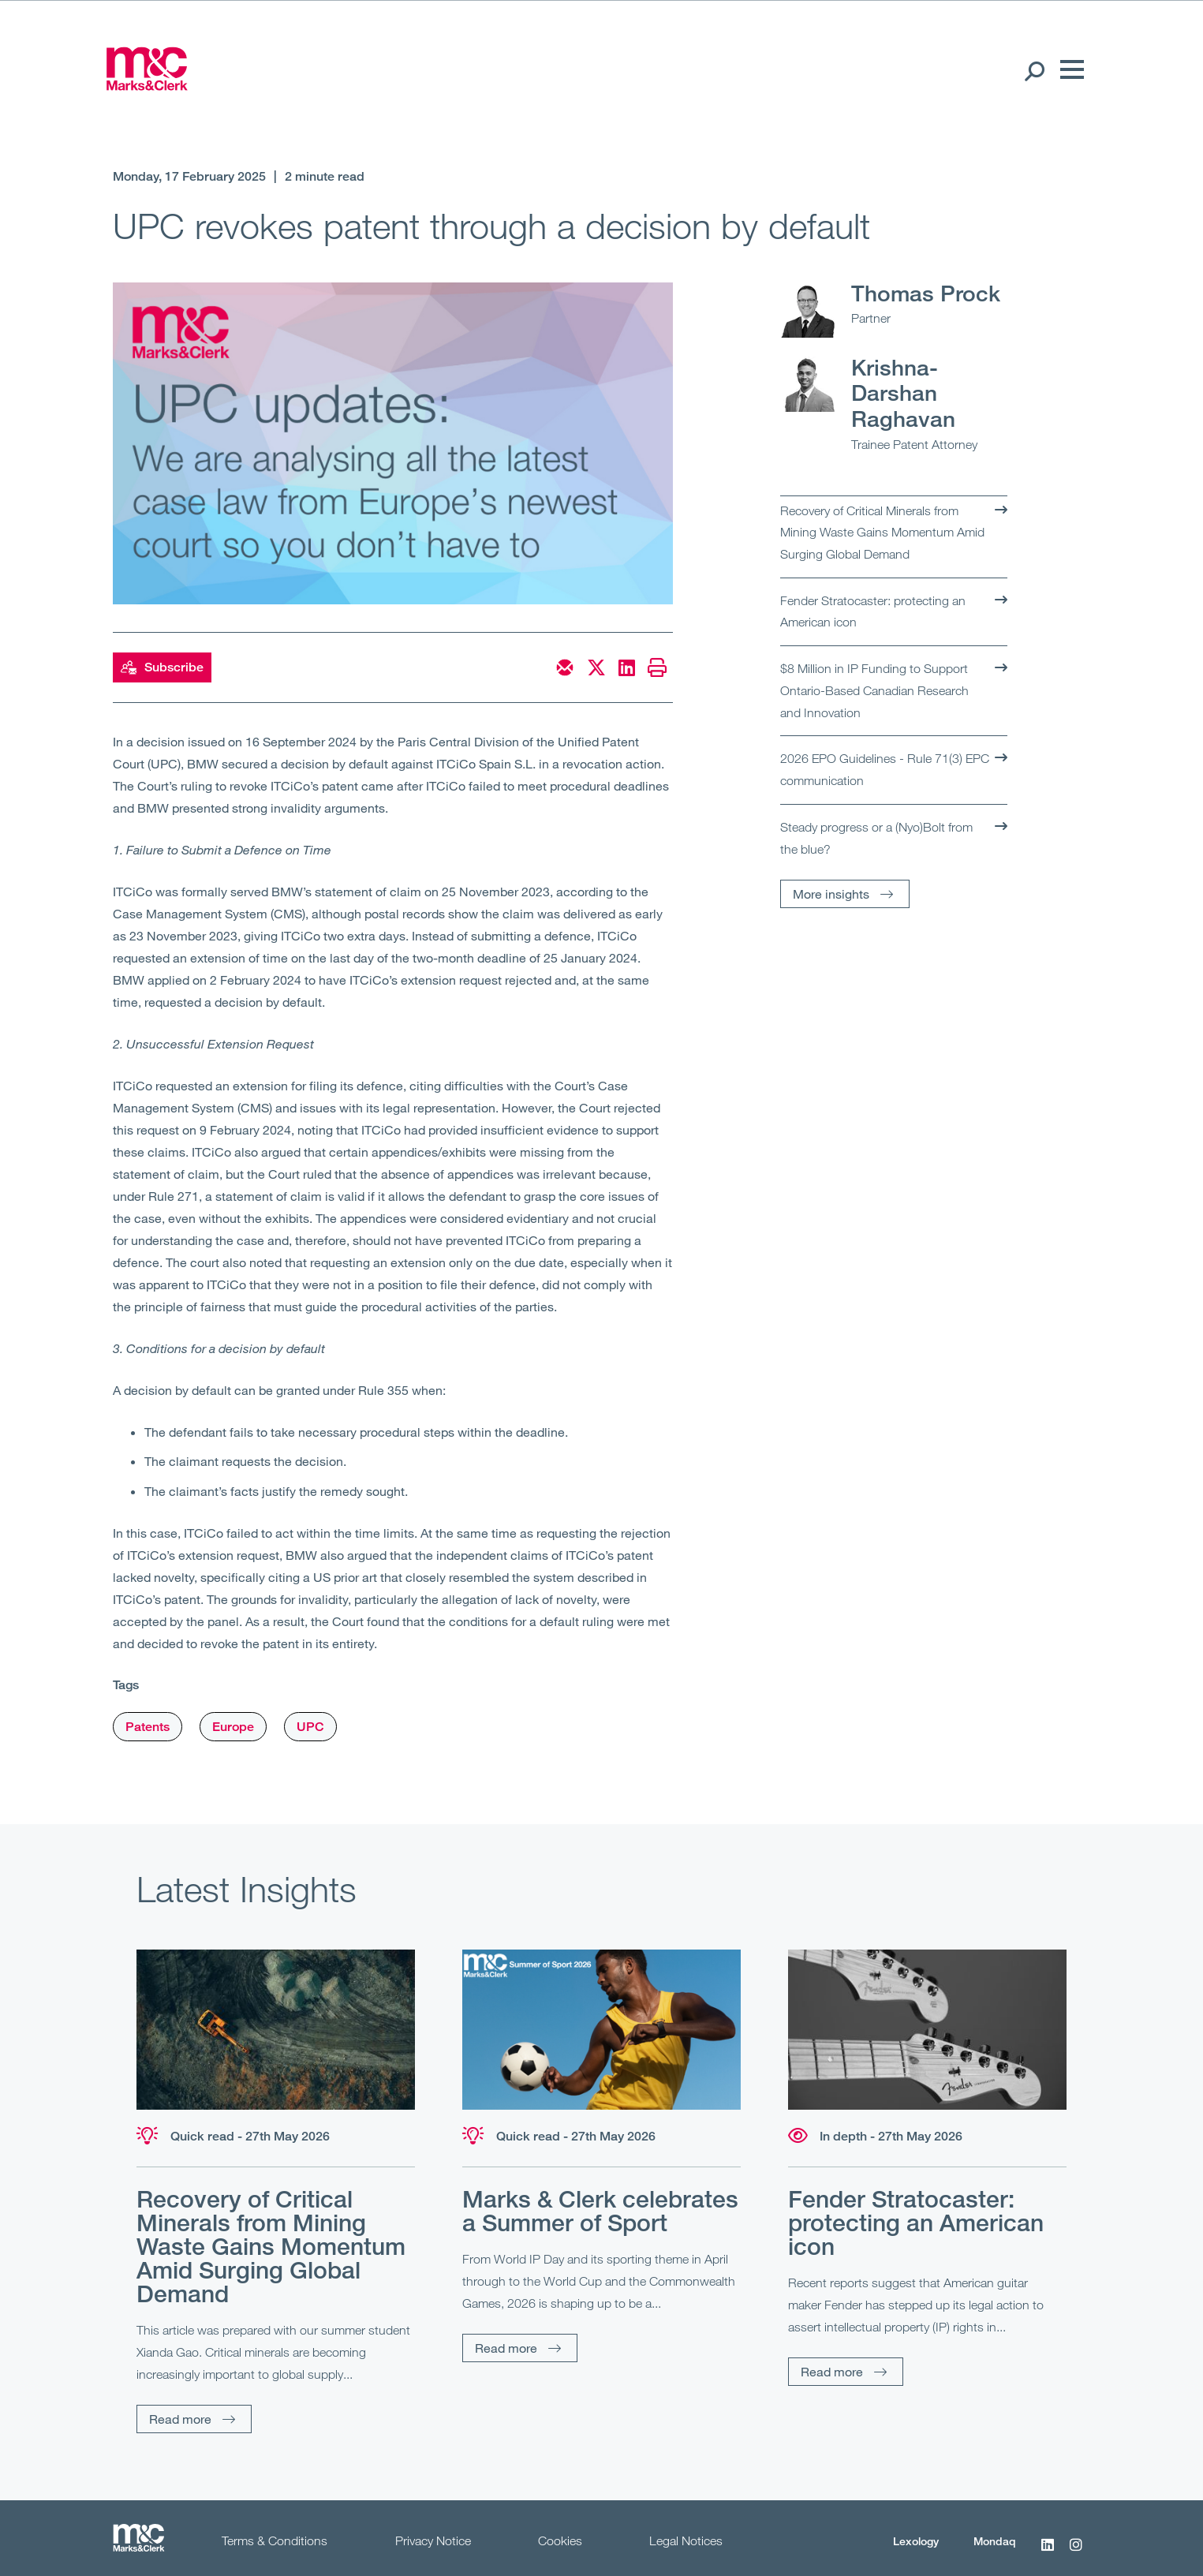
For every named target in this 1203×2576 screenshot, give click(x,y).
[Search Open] (1033, 70)
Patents (147, 1726)
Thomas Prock (925, 292)
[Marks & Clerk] (147, 85)
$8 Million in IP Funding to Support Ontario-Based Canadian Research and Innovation (874, 690)
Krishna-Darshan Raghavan (903, 392)
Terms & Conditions (274, 2540)
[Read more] (275, 2030)
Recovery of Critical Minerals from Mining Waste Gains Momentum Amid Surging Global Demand (882, 532)
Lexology (916, 2541)
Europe (233, 1726)
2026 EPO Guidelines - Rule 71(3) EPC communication (884, 769)
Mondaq (994, 2541)
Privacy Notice (433, 2540)
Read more (180, 2418)
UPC (310, 1726)
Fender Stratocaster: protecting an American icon (873, 611)
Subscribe (162, 667)
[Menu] (1068, 70)
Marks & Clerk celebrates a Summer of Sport (600, 2211)
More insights (831, 893)
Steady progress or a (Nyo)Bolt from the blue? (876, 838)
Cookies (560, 2540)
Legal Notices (686, 2540)
